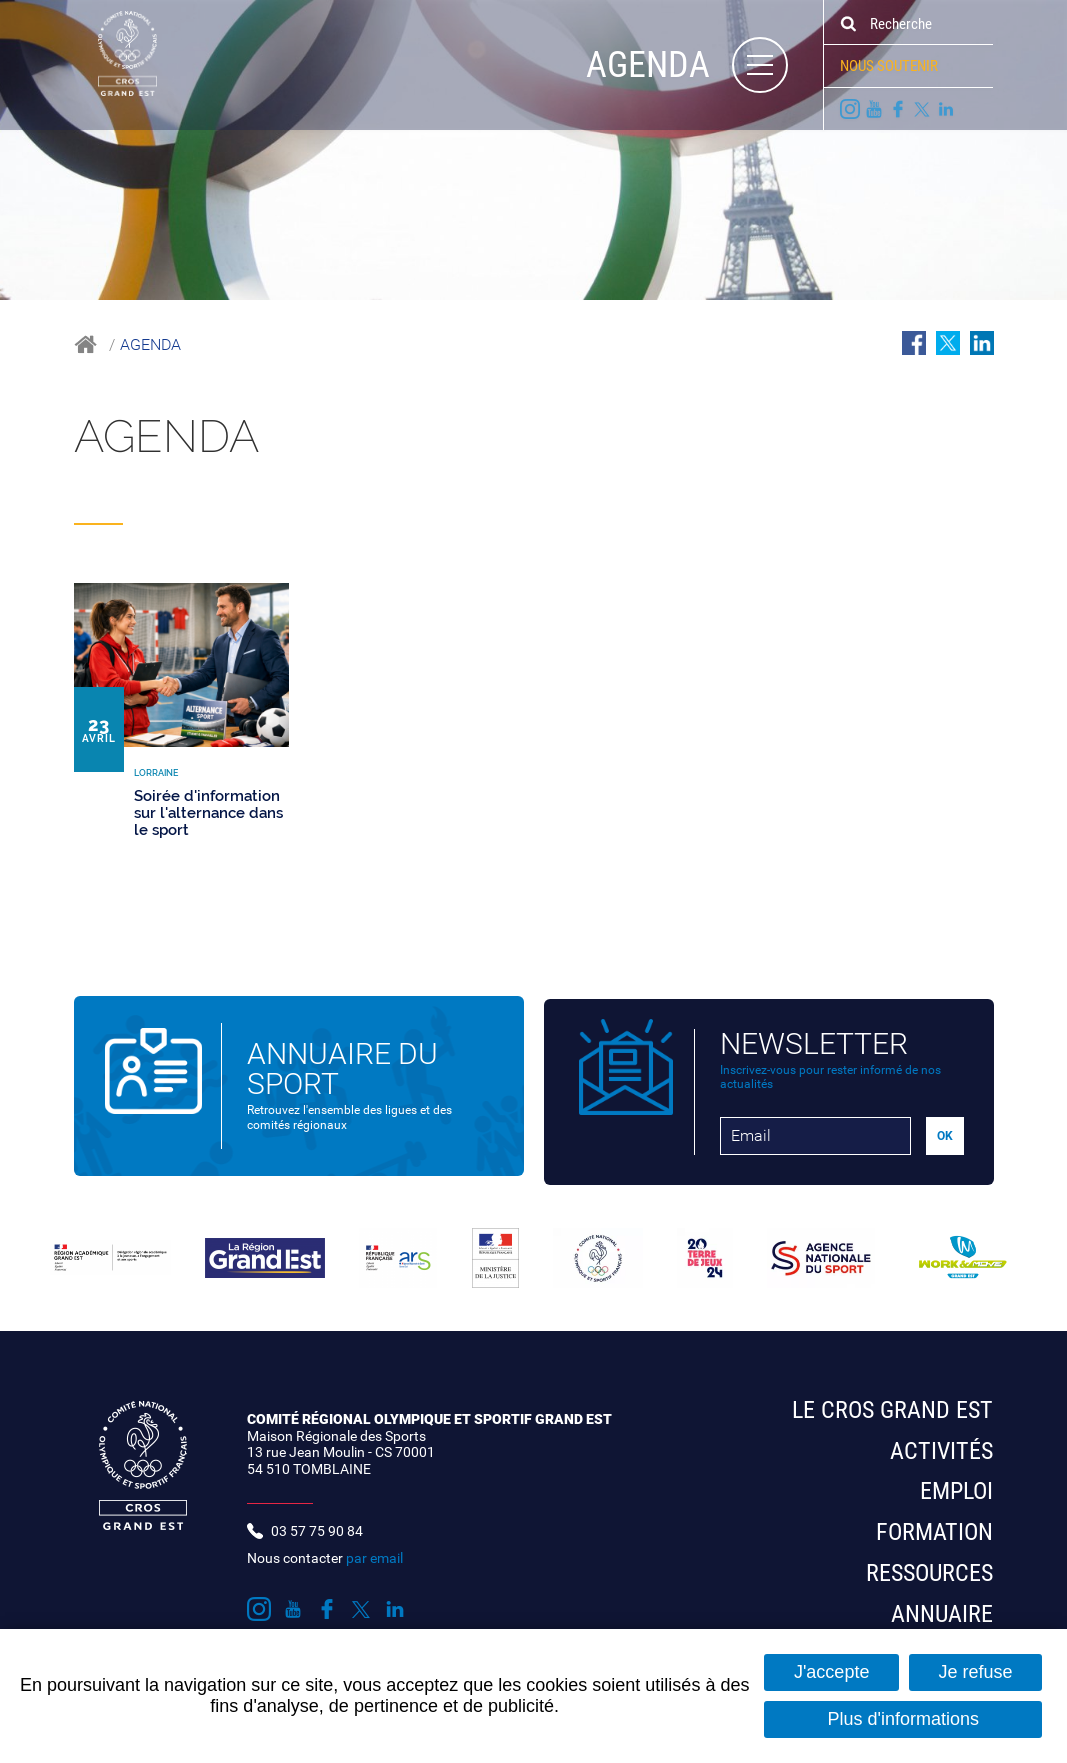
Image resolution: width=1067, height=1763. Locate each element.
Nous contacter (325, 1547)
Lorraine (217, 508)
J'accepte (831, 1672)
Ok (848, 24)
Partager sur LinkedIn (982, 343)
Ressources (929, 1562)
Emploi (956, 1481)
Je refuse (975, 1672)
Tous (98, 508)
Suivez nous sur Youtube (874, 109)
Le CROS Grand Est (892, 1399)
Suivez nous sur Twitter (922, 109)
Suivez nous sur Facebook (898, 109)
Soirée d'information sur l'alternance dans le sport (208, 813)
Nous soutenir (889, 66)
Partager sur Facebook (914, 343)
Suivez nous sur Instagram (850, 109)
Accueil (85, 344)
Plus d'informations (903, 1719)
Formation (934, 1521)
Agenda (150, 344)
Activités (941, 1440)
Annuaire (942, 1603)
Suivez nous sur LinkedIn (946, 109)
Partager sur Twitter (948, 343)
